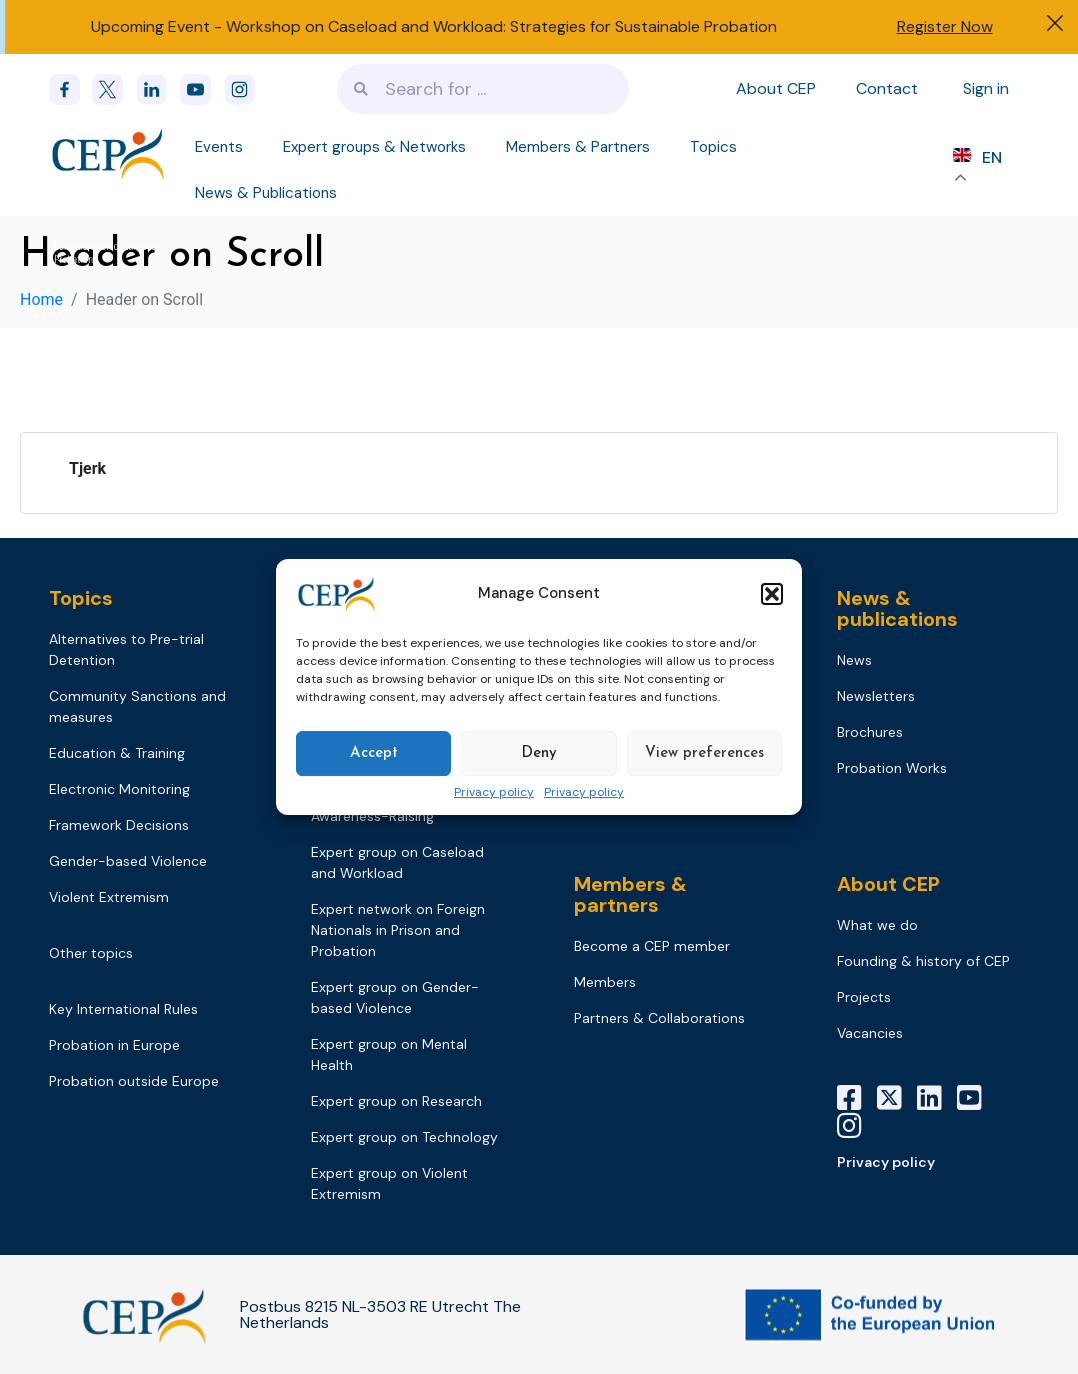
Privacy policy (494, 793)
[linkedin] (158, 89)
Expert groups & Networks (374, 147)
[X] (897, 1098)
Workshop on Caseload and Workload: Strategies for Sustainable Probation (501, 26)
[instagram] (246, 89)
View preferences (704, 753)
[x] (114, 89)
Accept (374, 753)
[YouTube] (977, 1098)
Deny (539, 753)
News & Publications (266, 193)
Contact (887, 88)
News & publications (897, 608)
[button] (772, 594)
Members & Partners (578, 147)
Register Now (945, 26)
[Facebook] (71, 89)
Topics (713, 147)
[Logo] (109, 153)
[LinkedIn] (937, 1098)
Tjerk (87, 468)
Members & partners (630, 894)
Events (219, 147)
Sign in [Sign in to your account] (986, 88)
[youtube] (202, 89)
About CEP (776, 88)
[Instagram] (857, 1126)
